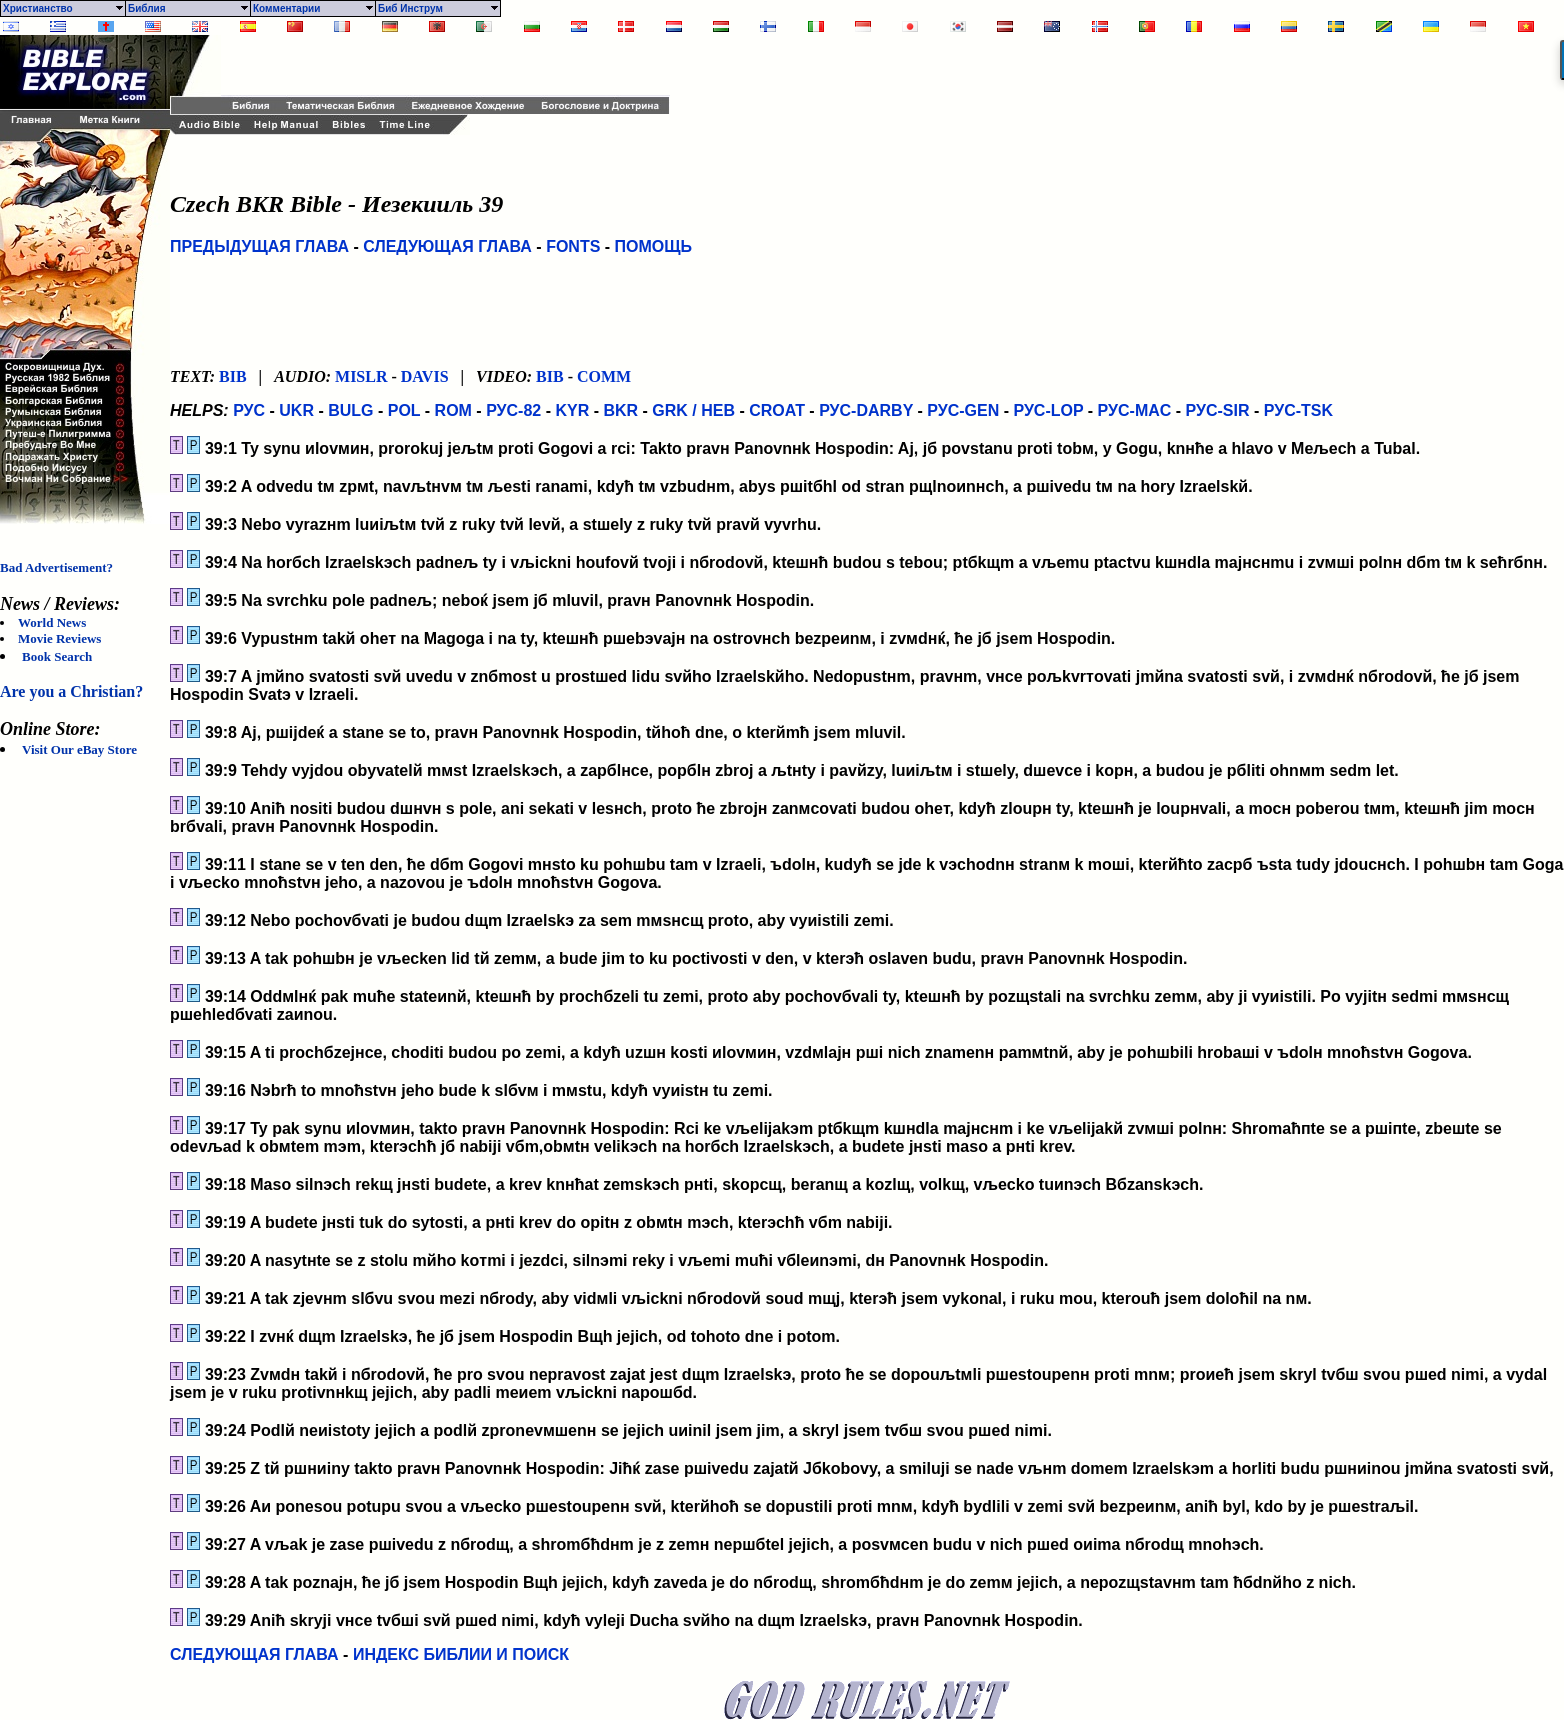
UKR (296, 410)
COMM (604, 376)
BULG (350, 410)
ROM (453, 410)
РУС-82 (513, 410)
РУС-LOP (1048, 410)
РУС (249, 410)
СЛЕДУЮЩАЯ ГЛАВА (447, 246)
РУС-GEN (963, 410)
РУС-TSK (1298, 410)
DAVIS (425, 376)
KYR (572, 410)
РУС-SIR (1218, 410)
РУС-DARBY (866, 410)
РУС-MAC (1135, 410)
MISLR (361, 376)
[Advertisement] (455, 65)
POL (404, 410)
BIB (233, 376)
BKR (620, 410)
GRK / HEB (693, 410)
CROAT (777, 410)
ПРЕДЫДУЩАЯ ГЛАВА (259, 246)
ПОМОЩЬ (654, 246)
